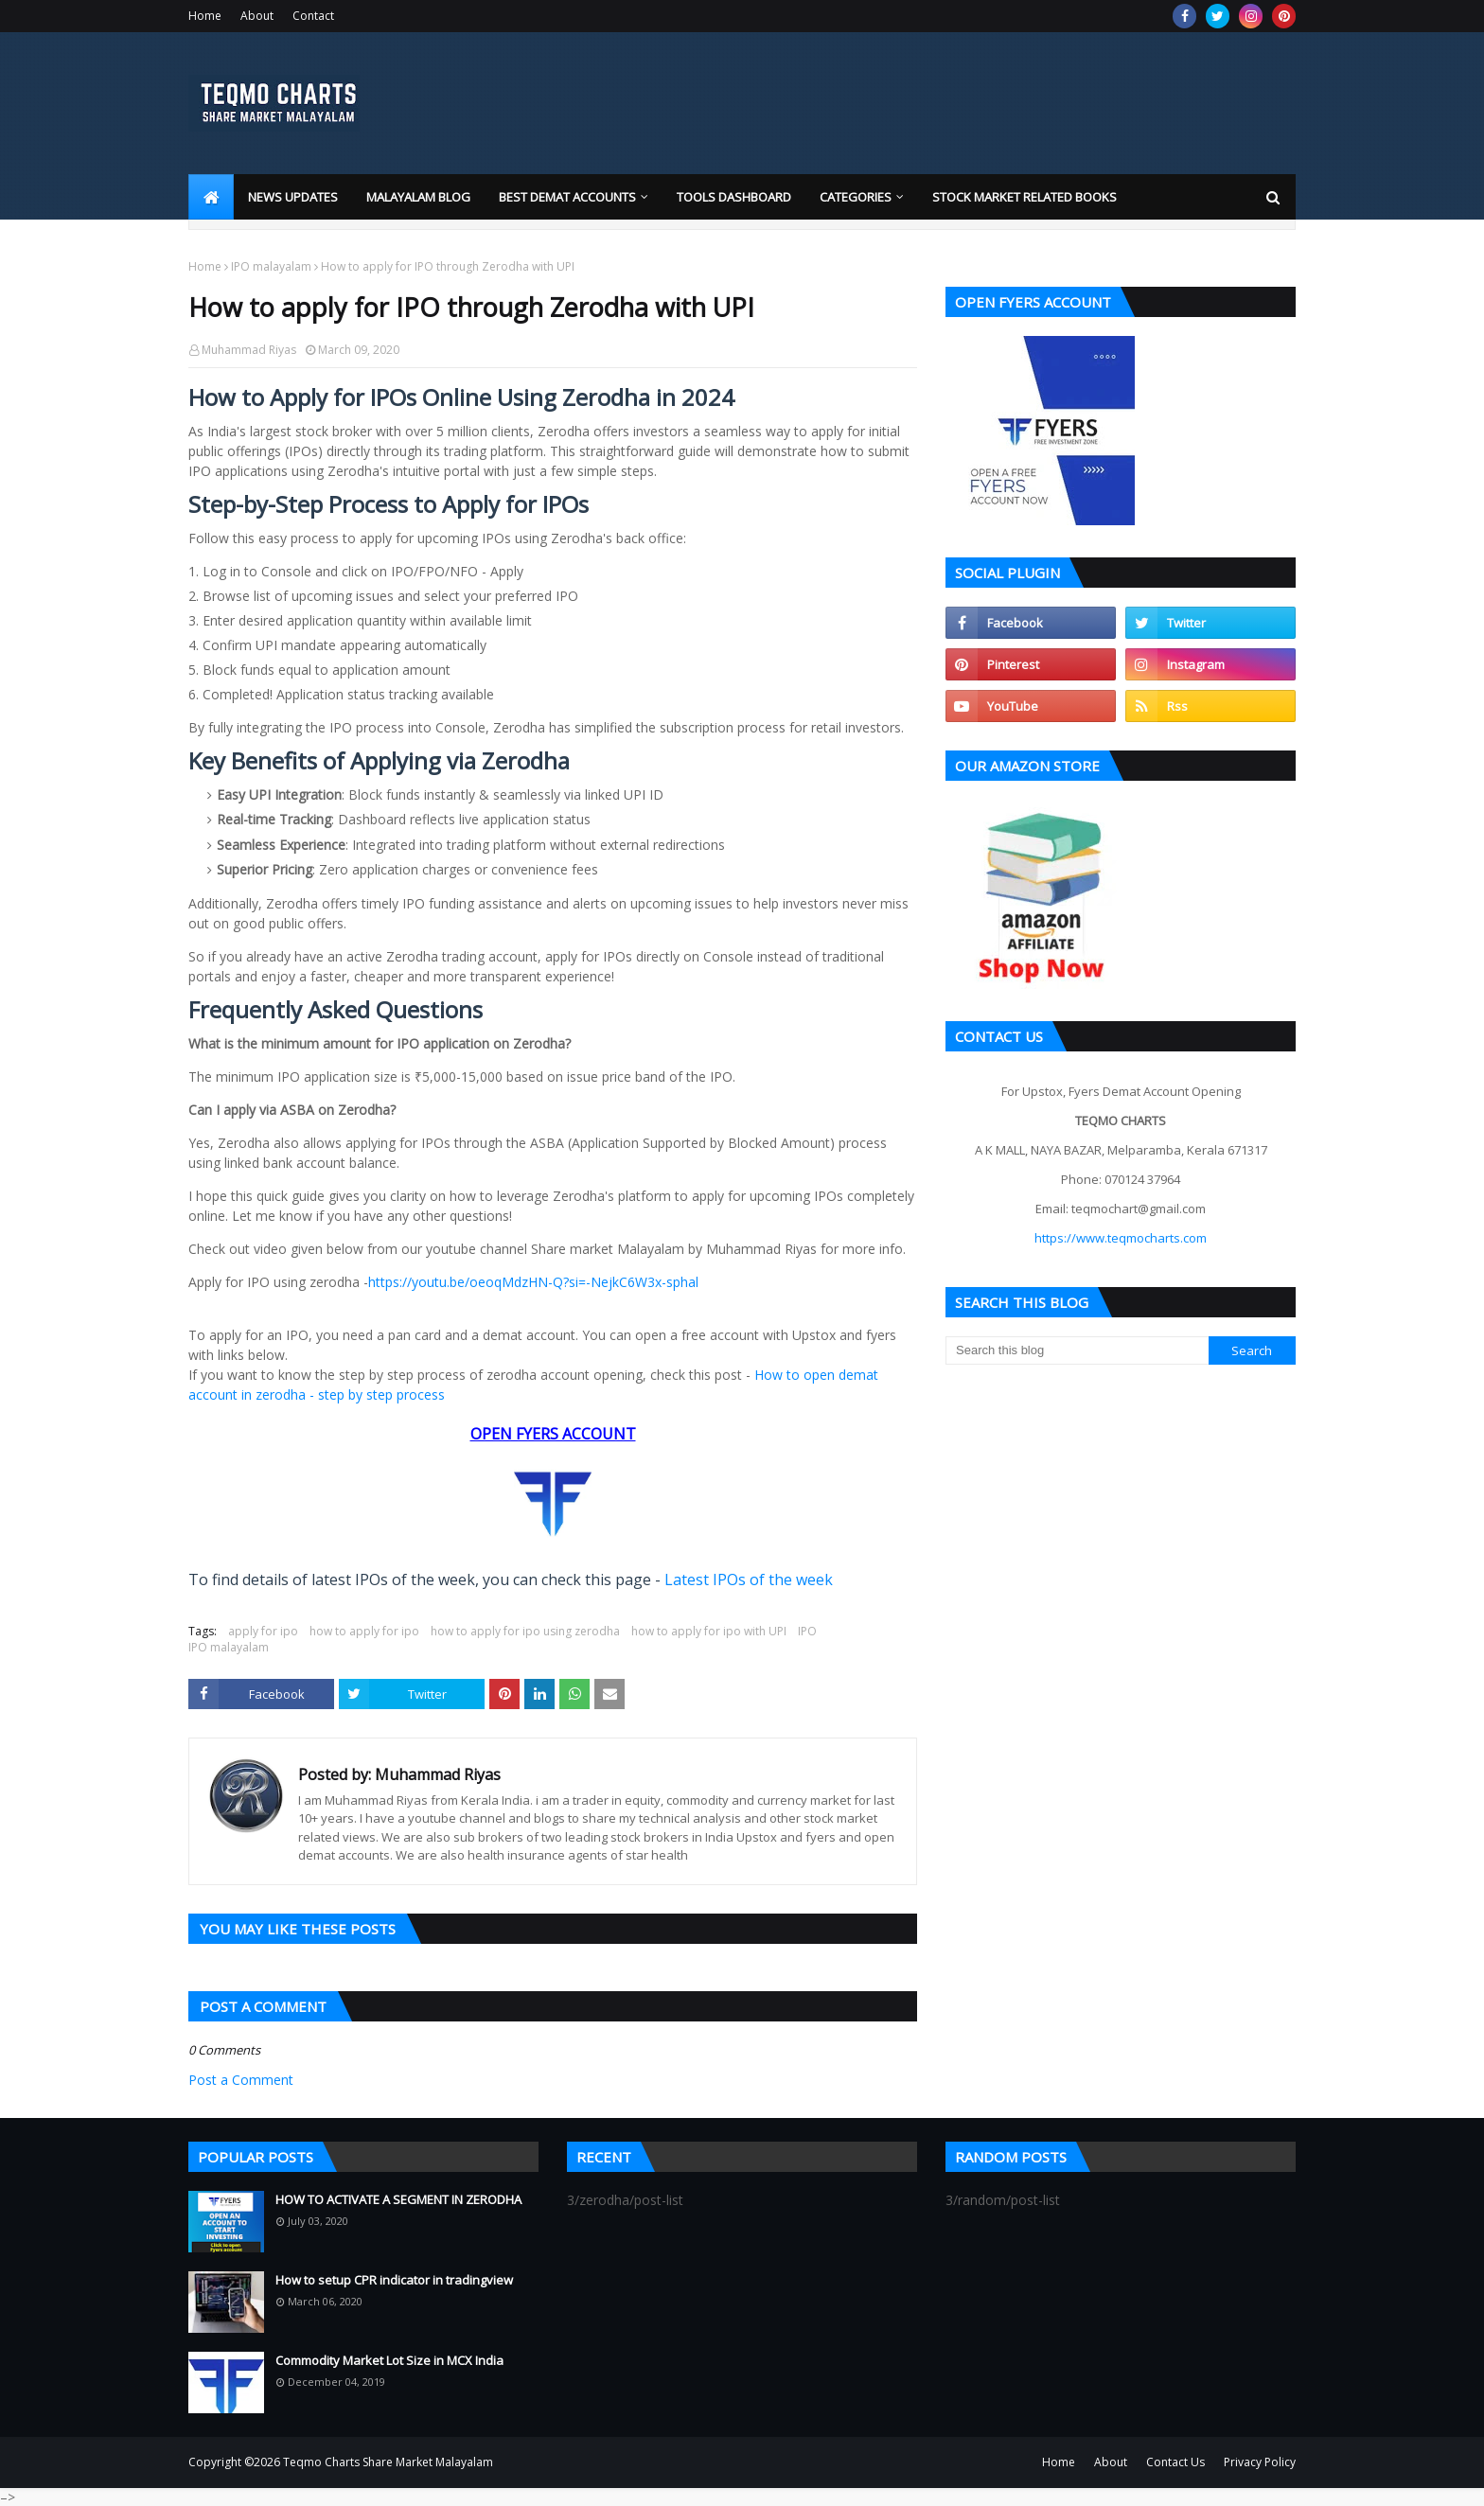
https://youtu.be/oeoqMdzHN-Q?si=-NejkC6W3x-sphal (533, 1282)
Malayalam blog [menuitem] (418, 196)
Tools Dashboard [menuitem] (734, 196)
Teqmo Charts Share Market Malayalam (388, 2462)
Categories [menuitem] (856, 196)
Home (204, 16)
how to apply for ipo (364, 1631)
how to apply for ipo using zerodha (525, 1631)
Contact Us (1175, 2462)
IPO (807, 1631)
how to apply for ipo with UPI (708, 1631)
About (257, 16)
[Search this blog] (1077, 1350)
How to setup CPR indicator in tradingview (394, 2279)
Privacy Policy (1260, 2462)
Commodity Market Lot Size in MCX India (389, 2360)
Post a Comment (240, 2080)
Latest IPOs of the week (748, 1579)
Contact (313, 16)
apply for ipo (263, 1631)
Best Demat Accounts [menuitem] (567, 196)
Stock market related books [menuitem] (1024, 196)
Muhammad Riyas (249, 350)
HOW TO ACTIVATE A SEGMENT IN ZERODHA (398, 2199)
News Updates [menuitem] (293, 196)
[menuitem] (211, 197)
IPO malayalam (271, 266)
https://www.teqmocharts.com (1120, 1237)
